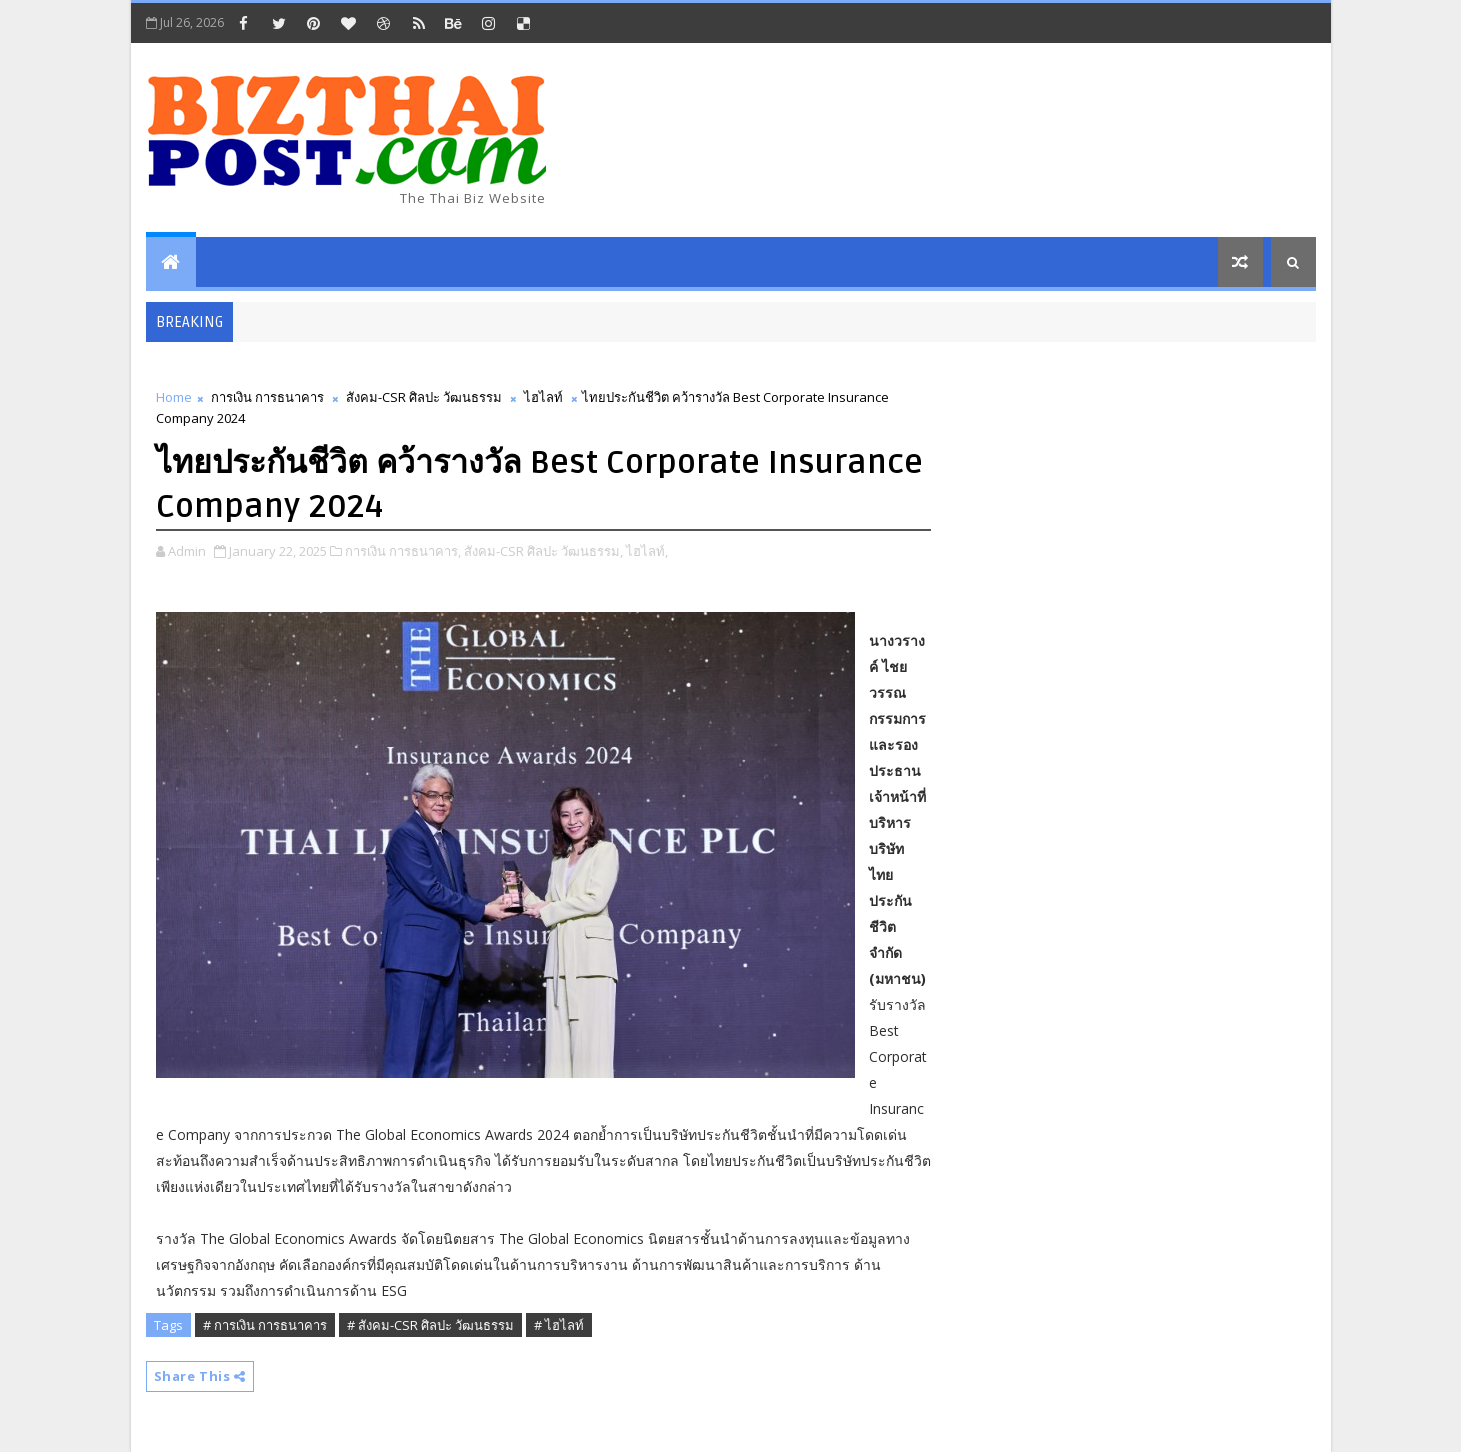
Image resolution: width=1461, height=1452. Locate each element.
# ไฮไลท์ (559, 1325)
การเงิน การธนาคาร (267, 397)
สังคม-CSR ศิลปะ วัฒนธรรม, (543, 551)
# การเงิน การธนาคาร (265, 1325)
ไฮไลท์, (647, 551)
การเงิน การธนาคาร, (403, 551)
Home (174, 397)
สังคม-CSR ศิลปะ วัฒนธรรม (424, 397)
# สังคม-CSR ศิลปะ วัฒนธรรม (430, 1325)
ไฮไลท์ (543, 397)
